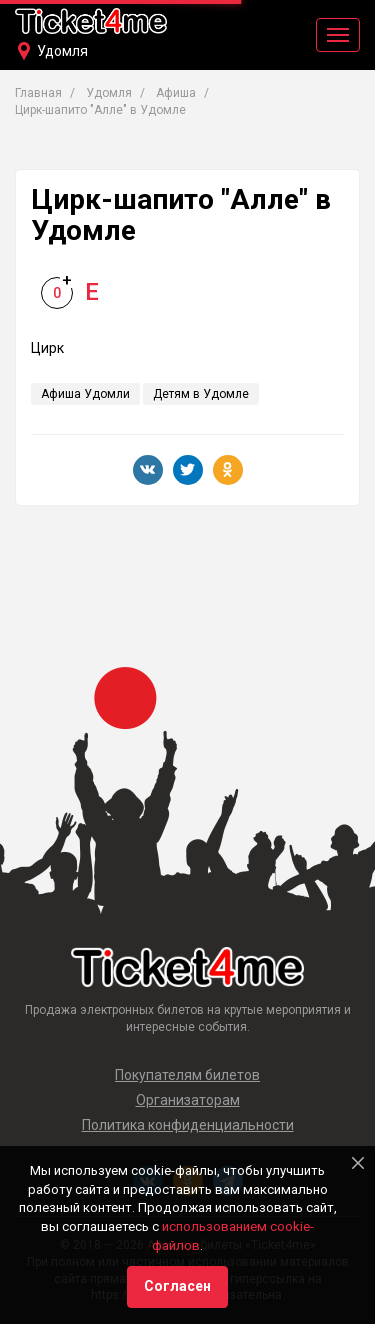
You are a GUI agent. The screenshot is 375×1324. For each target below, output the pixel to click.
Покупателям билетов (187, 1075)
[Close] (358, 1163)
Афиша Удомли (85, 394)
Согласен (177, 1286)
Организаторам (188, 1100)
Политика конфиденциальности (188, 1125)
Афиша (176, 93)
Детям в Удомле (201, 394)
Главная (38, 93)
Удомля (62, 51)
